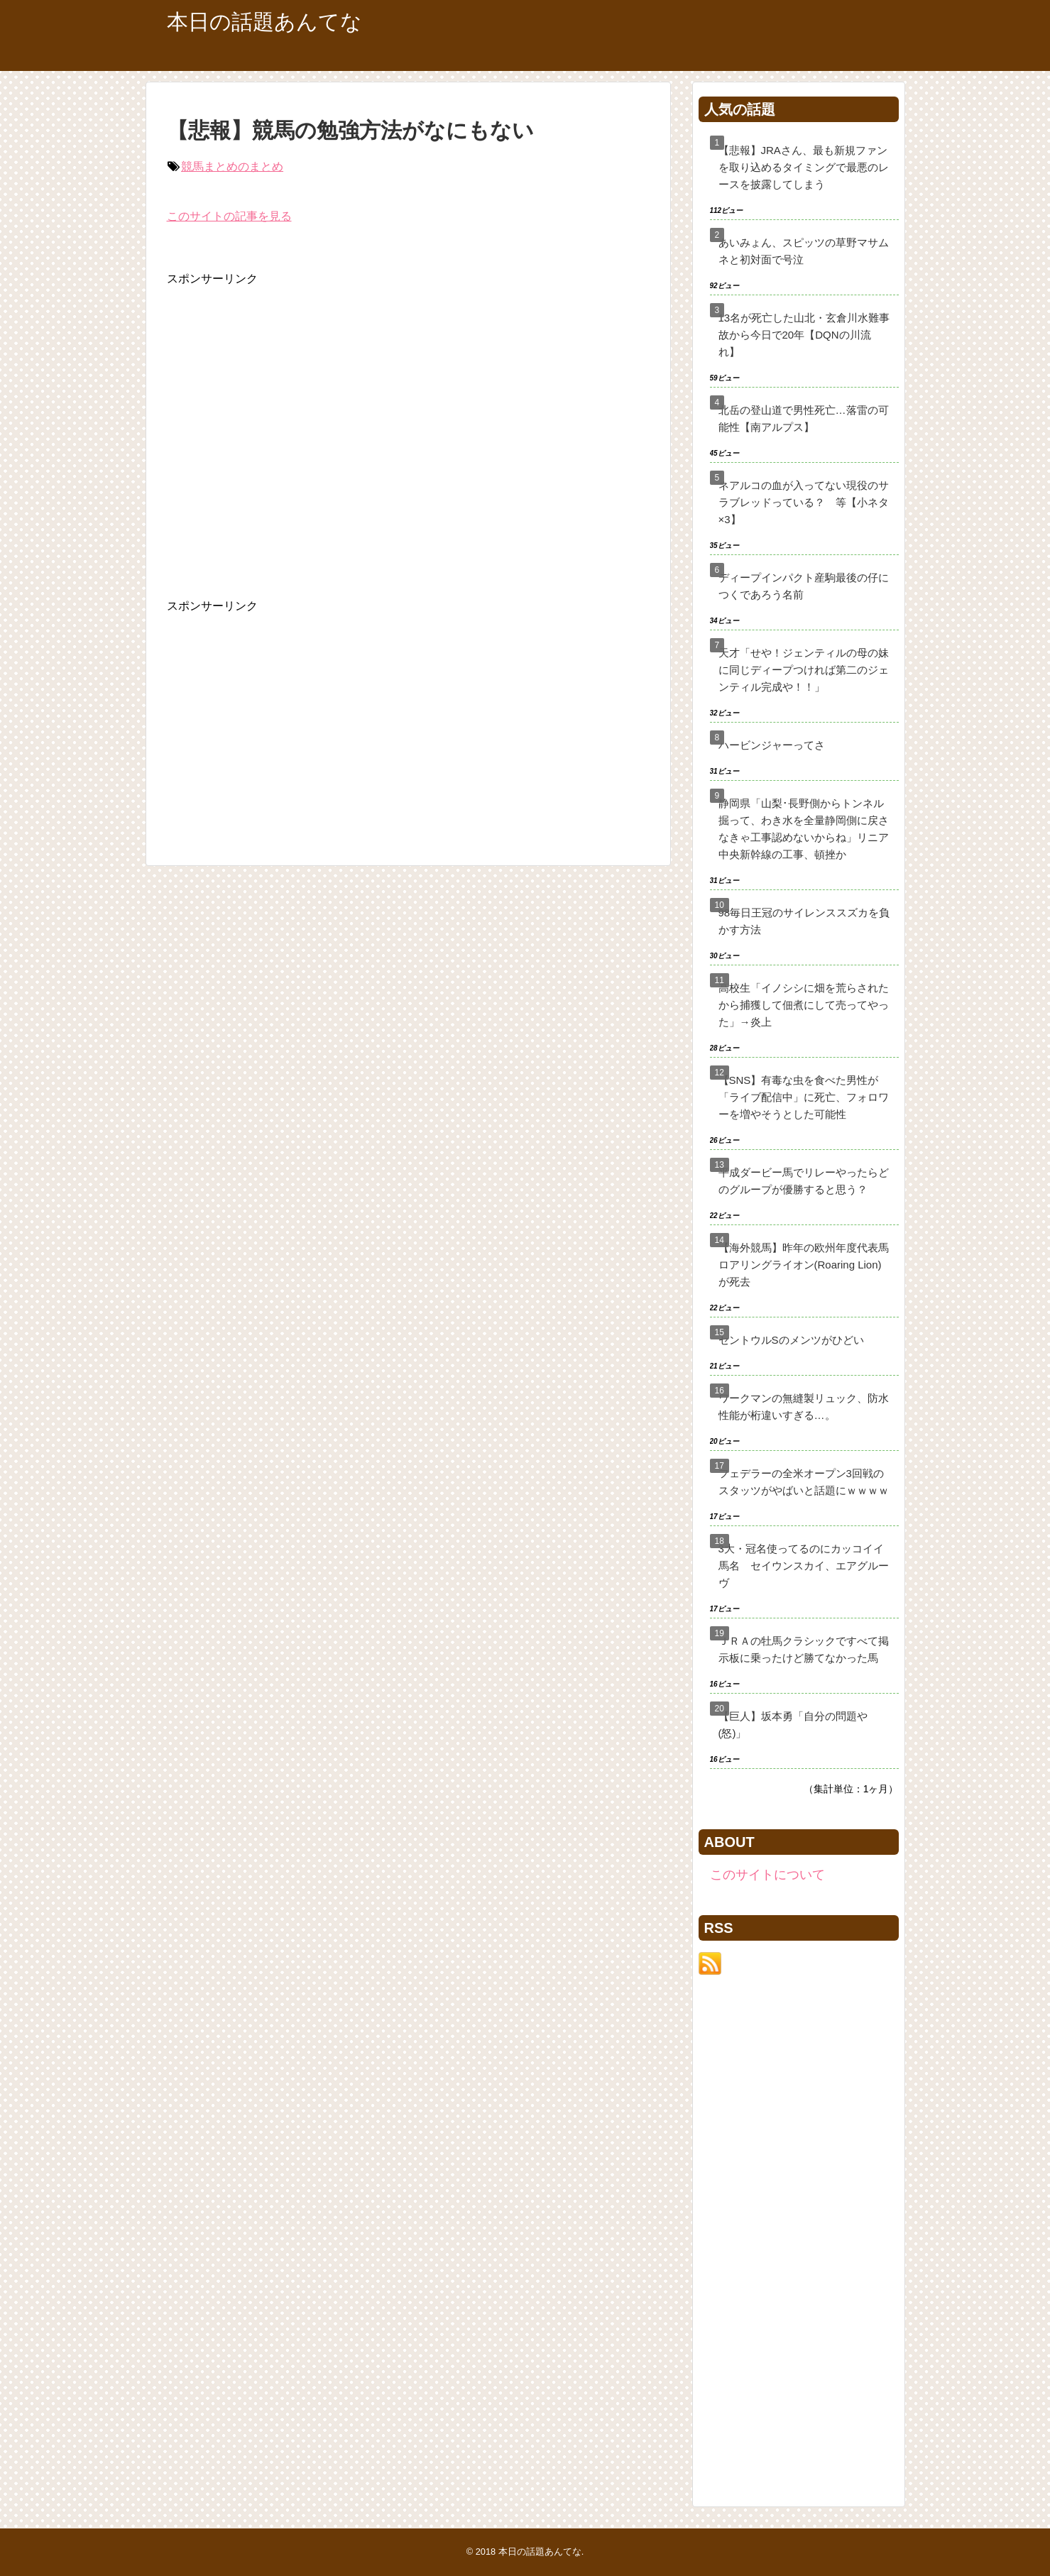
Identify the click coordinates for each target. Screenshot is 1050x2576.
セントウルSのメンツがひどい (791, 1340)
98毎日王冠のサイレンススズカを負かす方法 (804, 921)
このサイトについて (767, 1875)
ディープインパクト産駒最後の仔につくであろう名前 (803, 586)
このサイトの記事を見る (229, 216)
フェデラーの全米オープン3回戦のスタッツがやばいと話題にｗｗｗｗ (803, 1481)
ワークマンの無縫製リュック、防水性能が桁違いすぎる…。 (803, 1406)
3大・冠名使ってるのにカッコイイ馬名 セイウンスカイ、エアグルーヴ (803, 1565)
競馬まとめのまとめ (232, 166)
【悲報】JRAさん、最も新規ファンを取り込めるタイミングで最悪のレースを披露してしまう (803, 167)
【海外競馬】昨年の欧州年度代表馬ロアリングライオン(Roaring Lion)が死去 (803, 1265)
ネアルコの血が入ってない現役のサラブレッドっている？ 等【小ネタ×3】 (803, 502)
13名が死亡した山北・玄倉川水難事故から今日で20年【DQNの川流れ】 (804, 335)
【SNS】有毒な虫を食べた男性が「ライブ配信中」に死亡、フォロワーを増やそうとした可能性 (803, 1097)
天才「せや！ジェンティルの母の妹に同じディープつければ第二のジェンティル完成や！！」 (803, 670)
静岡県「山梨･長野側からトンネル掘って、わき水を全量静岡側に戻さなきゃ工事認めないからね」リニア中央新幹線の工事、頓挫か (803, 828)
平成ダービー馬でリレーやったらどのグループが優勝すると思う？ (803, 1180)
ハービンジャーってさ (771, 745)
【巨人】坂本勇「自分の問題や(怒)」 (793, 1724)
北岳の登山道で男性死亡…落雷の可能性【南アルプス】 (803, 418)
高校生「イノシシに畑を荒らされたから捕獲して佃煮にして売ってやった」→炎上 (803, 1005)
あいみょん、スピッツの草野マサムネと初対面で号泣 (803, 250)
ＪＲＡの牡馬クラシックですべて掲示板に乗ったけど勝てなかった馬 (803, 1649)
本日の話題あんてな (264, 21)
